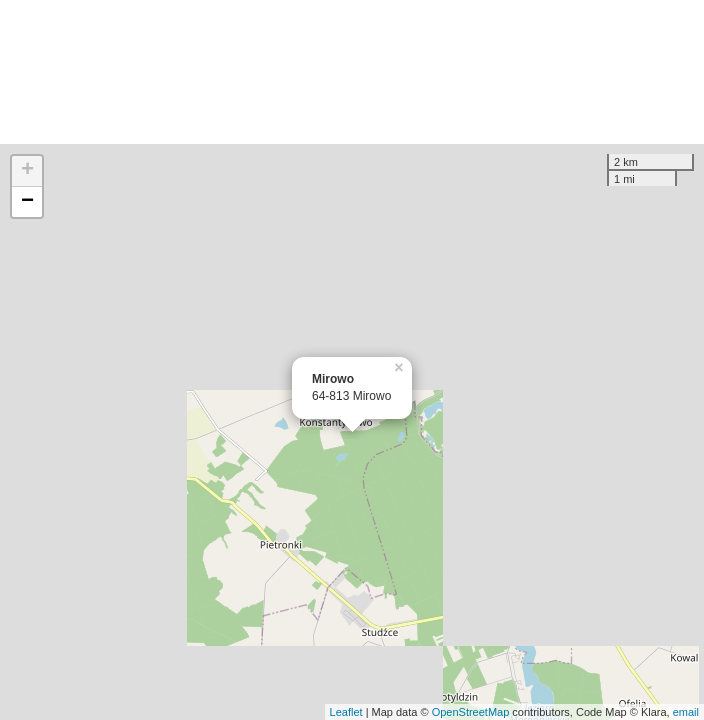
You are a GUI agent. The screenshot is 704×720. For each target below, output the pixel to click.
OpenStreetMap (471, 712)
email (686, 712)
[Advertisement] (352, 72)
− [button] (27, 202)
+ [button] (27, 171)
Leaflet (346, 712)
